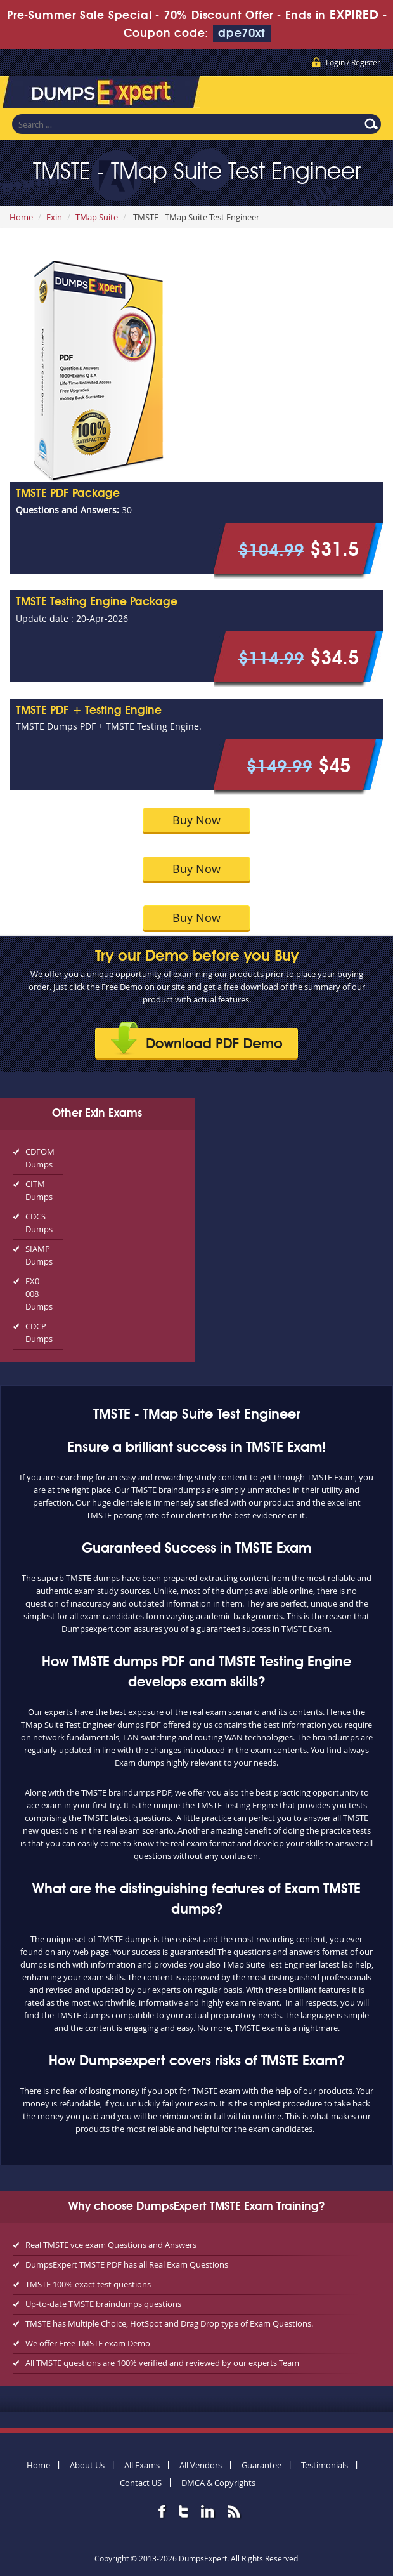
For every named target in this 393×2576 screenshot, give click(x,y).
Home (21, 217)
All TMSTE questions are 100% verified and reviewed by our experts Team (162, 2363)
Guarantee (261, 2465)
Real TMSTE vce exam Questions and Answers (110, 2245)
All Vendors (200, 2465)
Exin (54, 217)
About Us (87, 2465)
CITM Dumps (39, 1190)
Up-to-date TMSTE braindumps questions (103, 2304)
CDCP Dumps (39, 1332)
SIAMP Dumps (39, 1255)
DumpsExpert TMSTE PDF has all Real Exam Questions (126, 2264)
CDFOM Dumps (40, 1158)
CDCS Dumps (39, 1223)
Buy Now (196, 819)
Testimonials (324, 2465)
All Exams (142, 2465)
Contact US (141, 2482)
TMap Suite (96, 217)
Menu (370, 94)
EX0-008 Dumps (39, 1293)
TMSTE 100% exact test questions (88, 2284)
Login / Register (353, 62)
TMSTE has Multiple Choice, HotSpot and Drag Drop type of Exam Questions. (169, 2323)
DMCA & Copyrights (218, 2482)
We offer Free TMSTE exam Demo (87, 2343)
